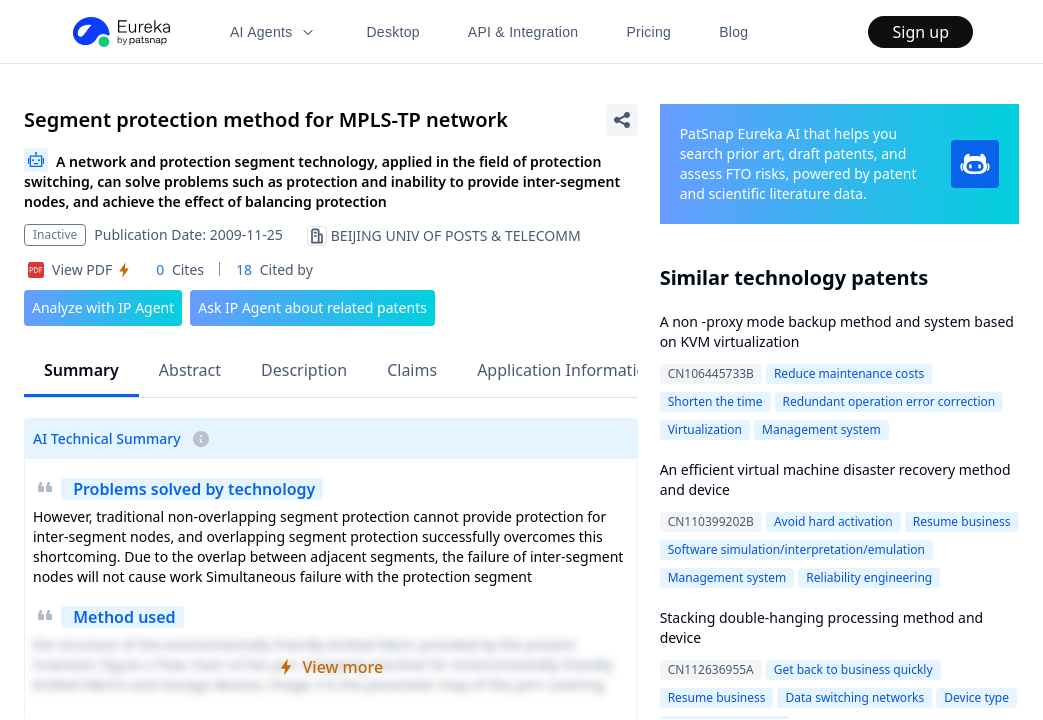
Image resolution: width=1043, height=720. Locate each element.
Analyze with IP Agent (103, 307)
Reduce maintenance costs (849, 373)
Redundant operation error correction (889, 401)
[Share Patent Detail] (622, 120)
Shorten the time (715, 401)
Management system (821, 429)
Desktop (392, 32)
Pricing (648, 32)
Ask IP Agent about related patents (312, 307)
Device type (976, 697)
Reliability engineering (869, 577)
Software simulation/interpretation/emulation (796, 549)
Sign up (920, 32)
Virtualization (705, 429)
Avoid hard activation (833, 521)
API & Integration (523, 32)
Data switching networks (854, 697)
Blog (733, 32)
